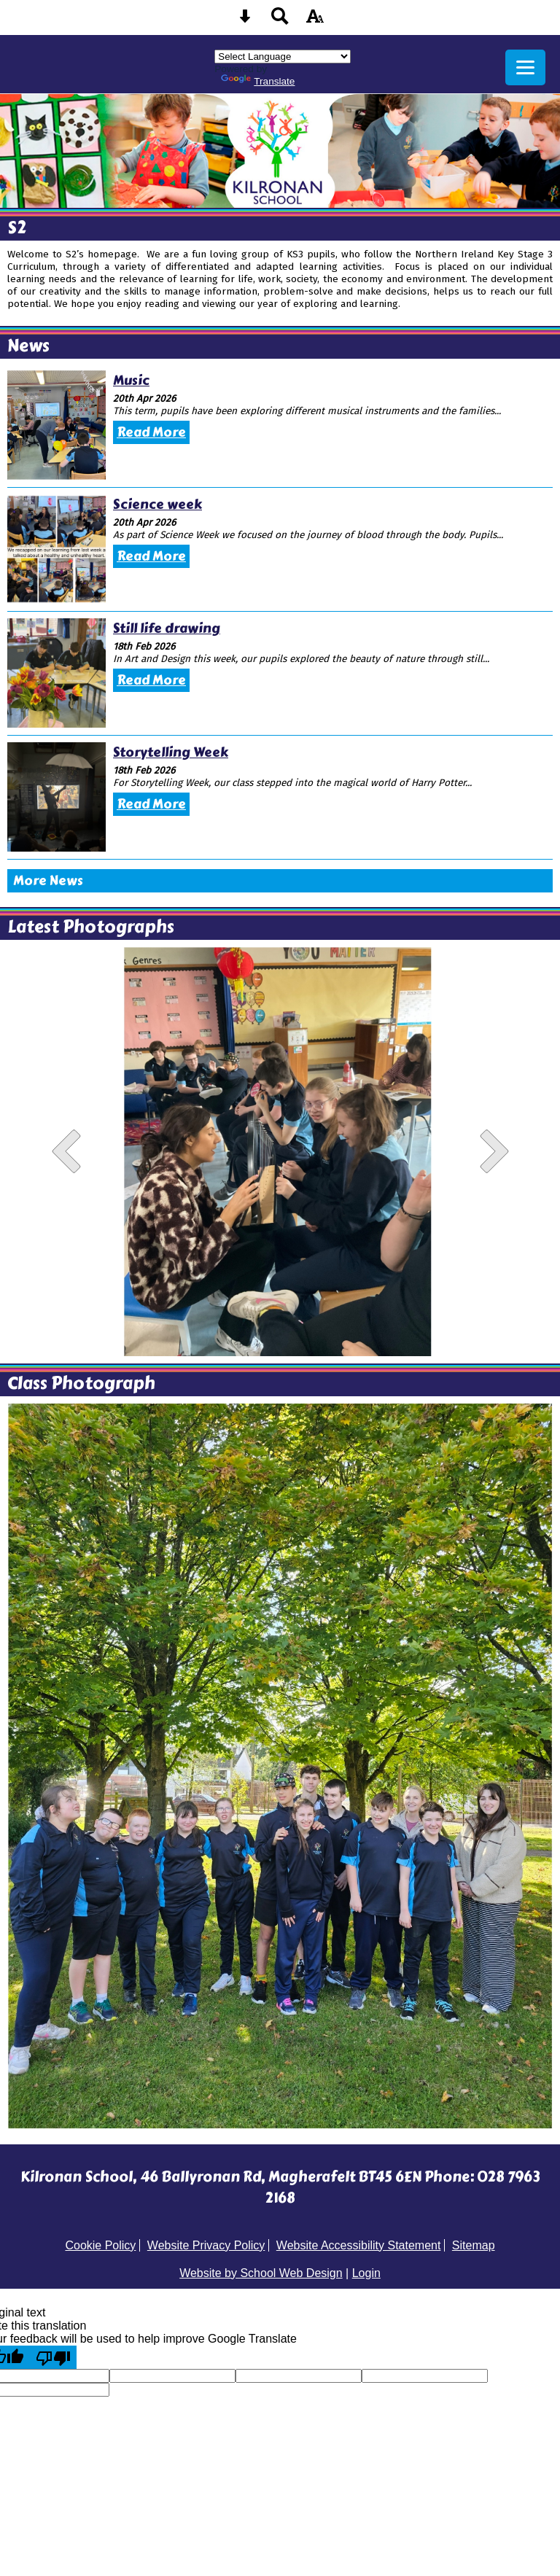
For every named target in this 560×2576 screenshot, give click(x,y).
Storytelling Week (170, 752)
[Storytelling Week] (56, 797)
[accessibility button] (315, 21)
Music (131, 380)
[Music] (56, 425)
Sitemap (473, 2245)
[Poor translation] (53, 2357)
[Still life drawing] (56, 673)
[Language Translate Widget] (282, 56)
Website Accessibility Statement (358, 2245)
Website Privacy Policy (206, 2245)
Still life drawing (166, 628)
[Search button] (280, 21)
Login (366, 2273)
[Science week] (56, 549)
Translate (258, 81)
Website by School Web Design (261, 2273)
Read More (151, 432)
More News (48, 881)
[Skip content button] (245, 21)
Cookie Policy (100, 2245)
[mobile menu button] (525, 67)
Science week (157, 504)
